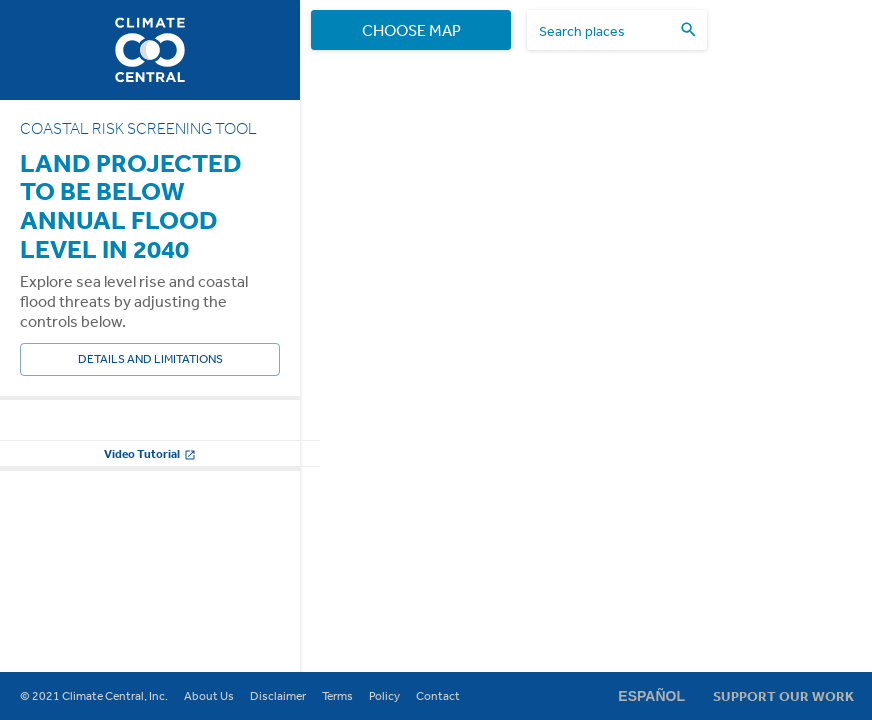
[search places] (605, 30)
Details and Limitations (150, 359)
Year (32, 435)
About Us (209, 696)
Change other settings (150, 551)
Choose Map (411, 30)
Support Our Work (783, 696)
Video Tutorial (150, 601)
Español (651, 696)
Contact (438, 696)
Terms (337, 696)
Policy (384, 696)
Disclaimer (278, 696)
